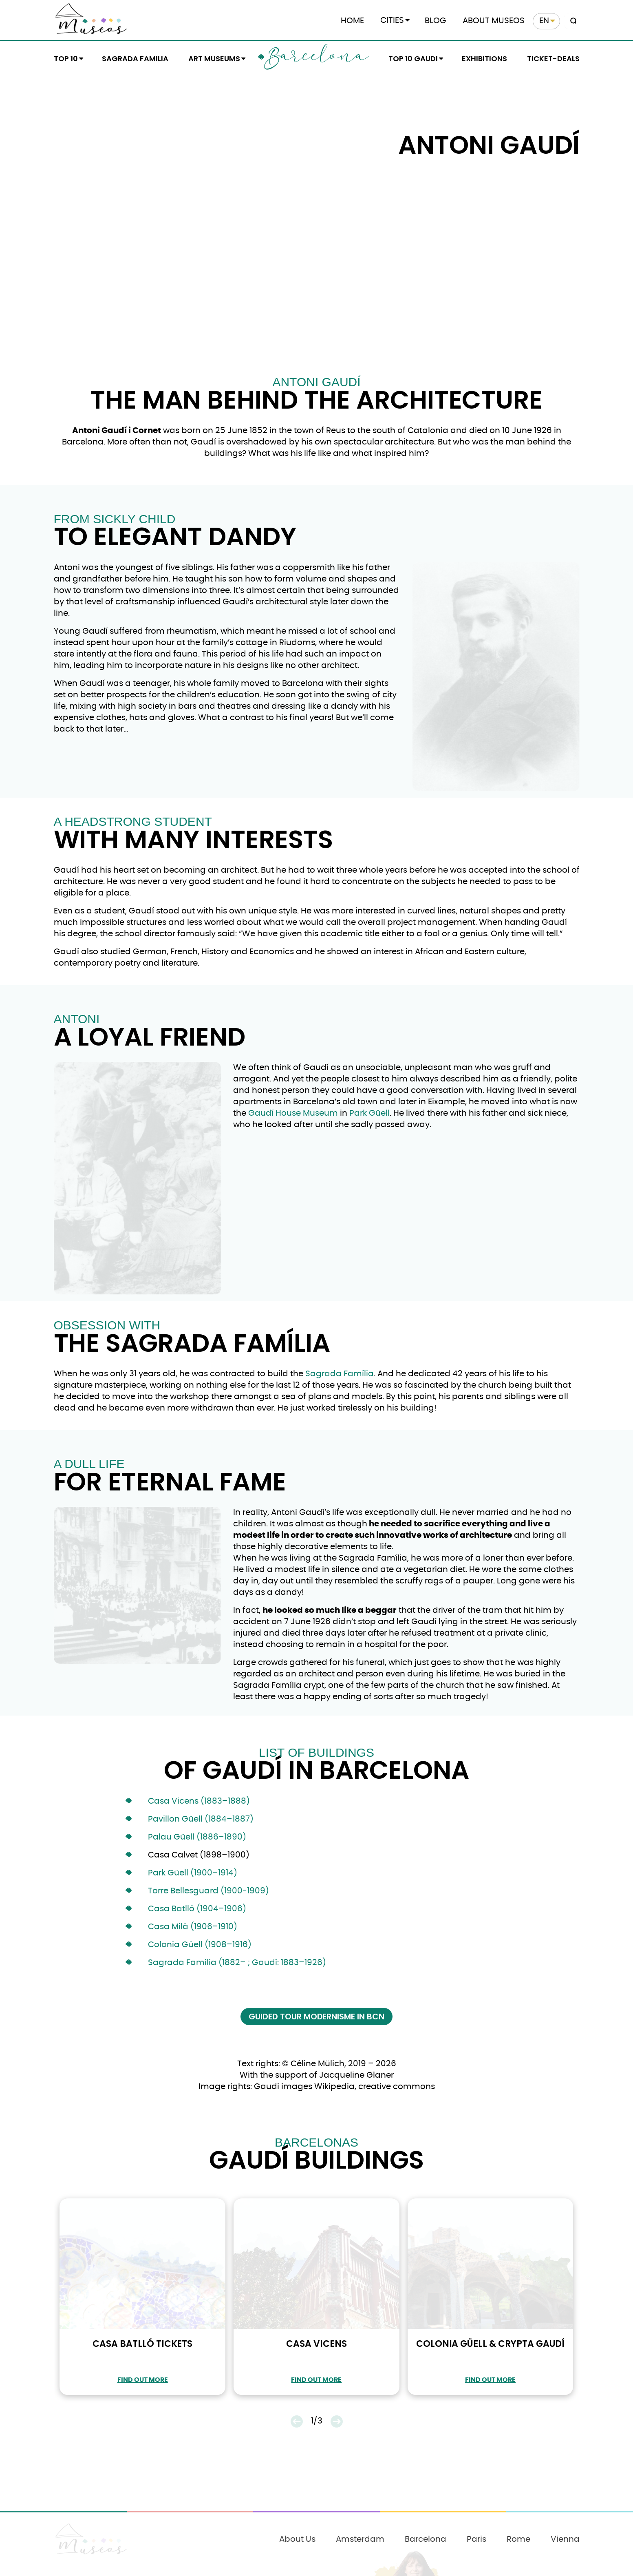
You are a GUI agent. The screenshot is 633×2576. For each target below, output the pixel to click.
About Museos (494, 21)
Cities (392, 20)
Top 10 (66, 58)
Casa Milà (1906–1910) (192, 1927)
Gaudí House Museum (293, 1113)
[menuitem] (546, 21)
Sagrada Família (339, 1374)
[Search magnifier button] (572, 21)
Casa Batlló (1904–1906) (197, 1909)
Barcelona (316, 58)
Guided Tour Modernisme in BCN (316, 2016)
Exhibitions (484, 58)
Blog (435, 21)
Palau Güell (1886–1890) (197, 1837)
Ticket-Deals (553, 58)
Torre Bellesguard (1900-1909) (208, 1891)
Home (352, 21)
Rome (518, 2539)
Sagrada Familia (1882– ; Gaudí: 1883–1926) (237, 1963)
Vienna (565, 2539)
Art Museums (214, 58)
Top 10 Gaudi (413, 58)
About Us (297, 2539)
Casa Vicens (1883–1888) (199, 1801)
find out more (142, 2380)
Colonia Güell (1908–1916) (199, 1945)
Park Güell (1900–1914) (192, 1873)
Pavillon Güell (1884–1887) (201, 1819)
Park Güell (369, 1113)
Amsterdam (360, 2539)
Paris (476, 2539)
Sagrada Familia (135, 58)
